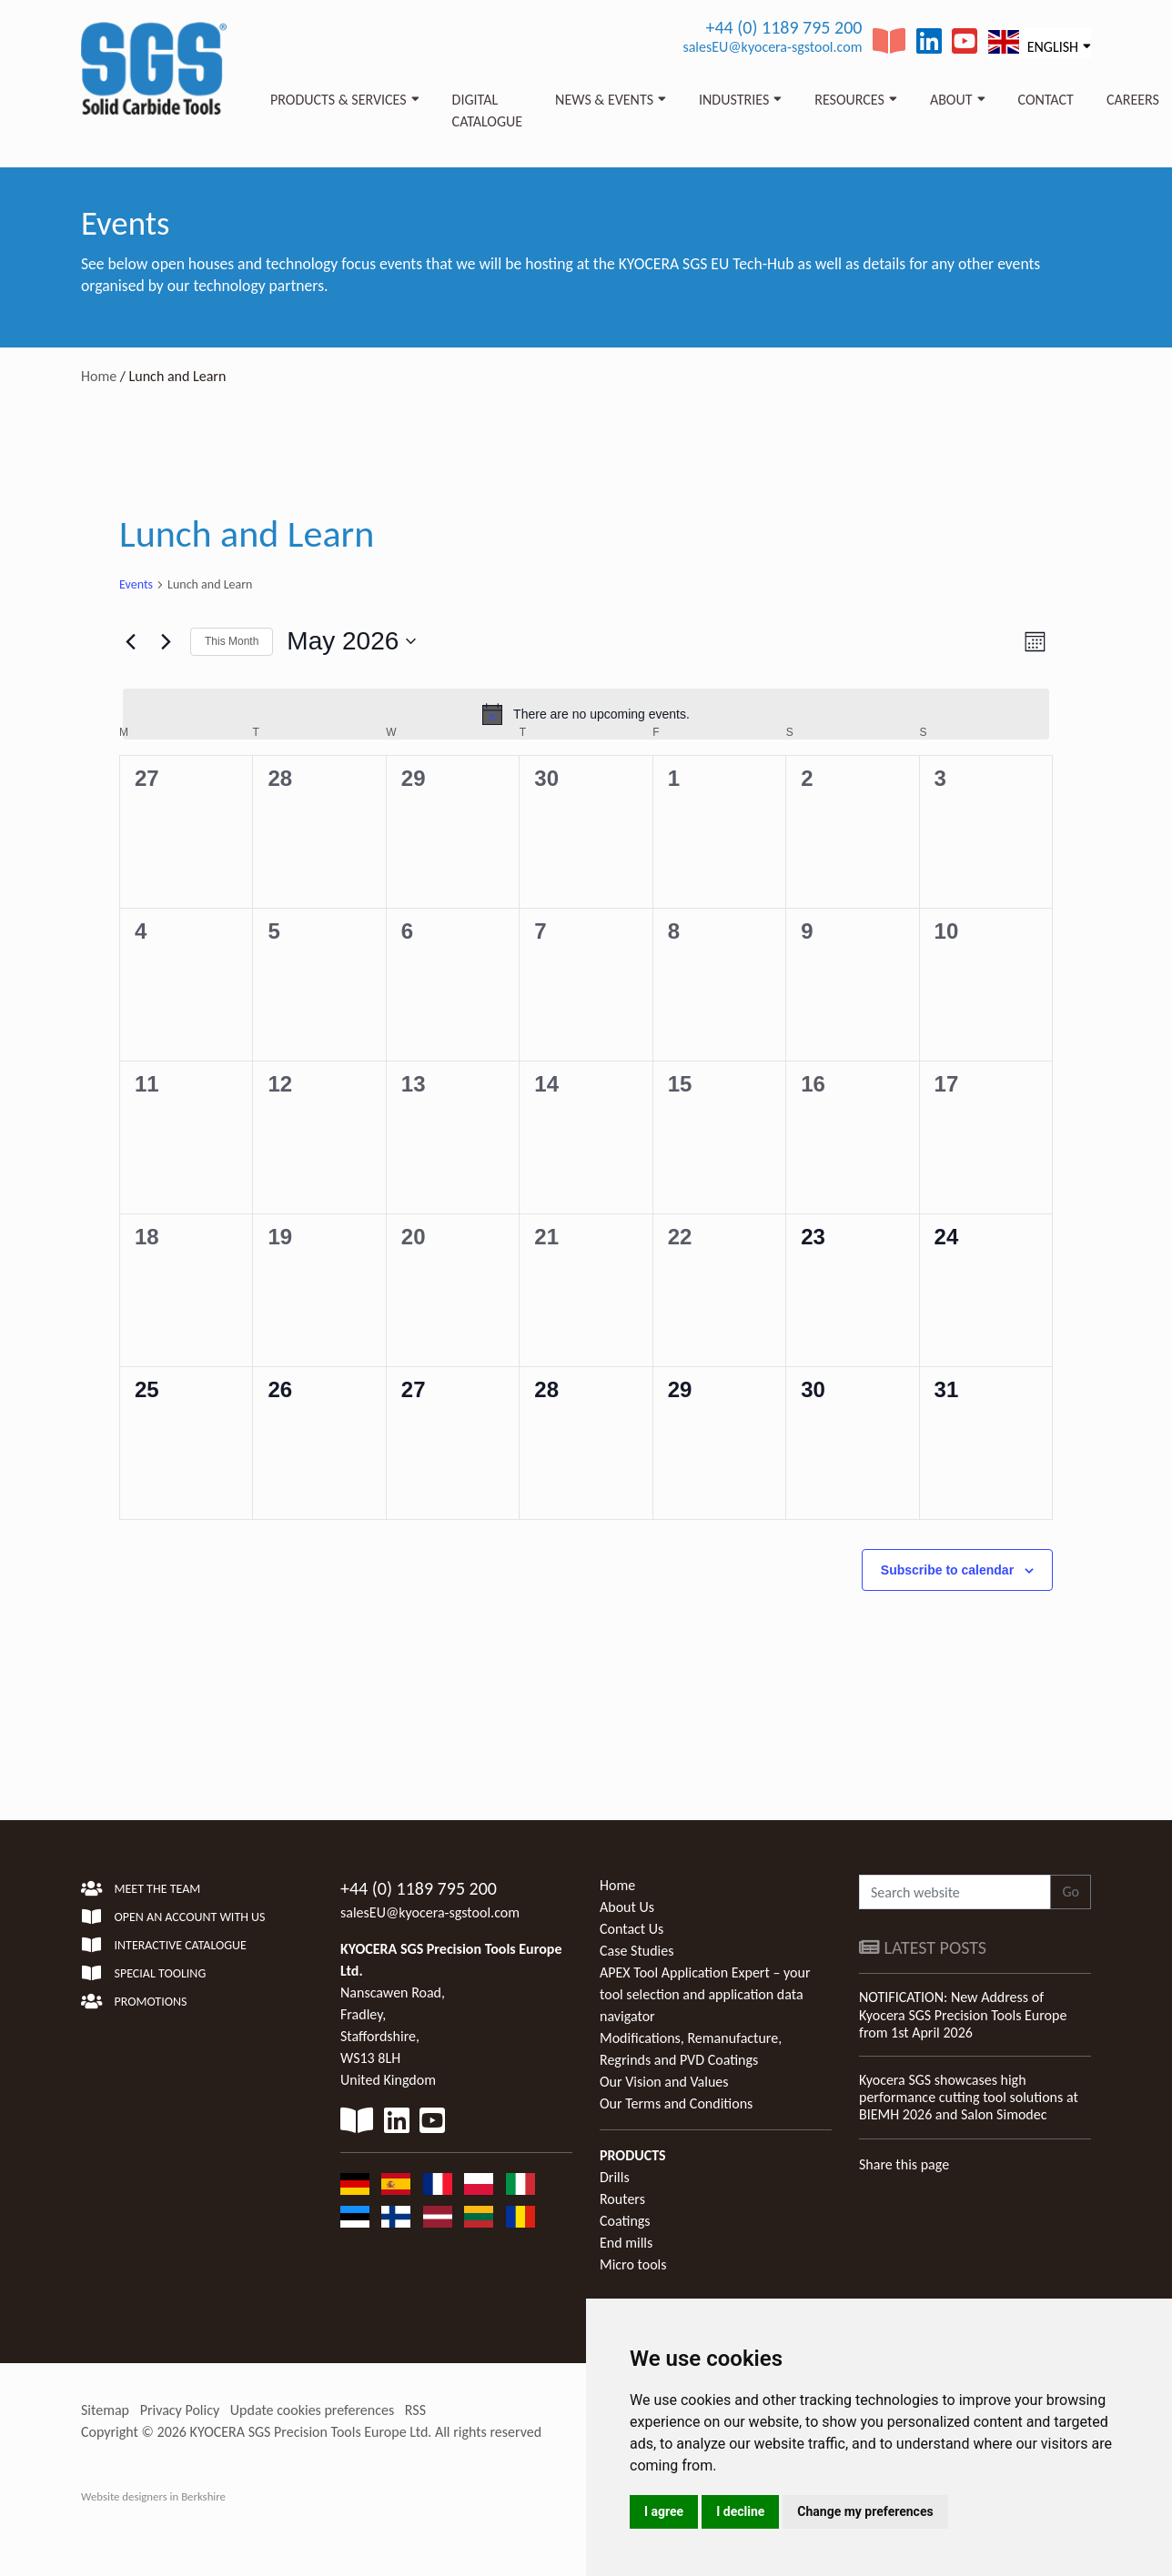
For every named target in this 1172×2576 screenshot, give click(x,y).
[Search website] (955, 1892)
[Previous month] (130, 641)
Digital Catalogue (487, 110)
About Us (627, 1907)
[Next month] (166, 641)
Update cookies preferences (312, 2410)
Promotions (134, 2001)
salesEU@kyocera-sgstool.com (772, 46)
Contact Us (631, 1928)
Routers (622, 2199)
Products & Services (338, 99)
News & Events (604, 99)
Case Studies (636, 1950)
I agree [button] (663, 2511)
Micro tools (633, 2264)
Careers (1132, 99)
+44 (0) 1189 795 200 (783, 27)
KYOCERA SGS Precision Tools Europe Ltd (309, 2431)
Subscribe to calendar (947, 1570)
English (1033, 42)
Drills (615, 2177)
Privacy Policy (180, 2410)
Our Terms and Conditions (676, 2103)
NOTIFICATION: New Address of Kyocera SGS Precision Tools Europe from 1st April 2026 (962, 2014)
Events (136, 584)
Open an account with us (173, 1917)
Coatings (625, 2220)
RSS (415, 2410)
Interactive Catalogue (164, 1945)
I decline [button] (740, 2511)
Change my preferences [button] (865, 2511)
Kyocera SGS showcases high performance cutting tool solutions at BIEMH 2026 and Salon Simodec (968, 2097)
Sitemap (105, 2410)
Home (98, 376)
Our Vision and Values (664, 2081)
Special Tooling (143, 1973)
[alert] (586, 714)
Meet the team (140, 1889)
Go (1070, 1891)
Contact (1046, 99)
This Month (231, 641)
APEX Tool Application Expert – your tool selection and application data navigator (705, 1994)
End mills (626, 2242)
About (951, 99)
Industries (734, 99)
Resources (849, 99)
